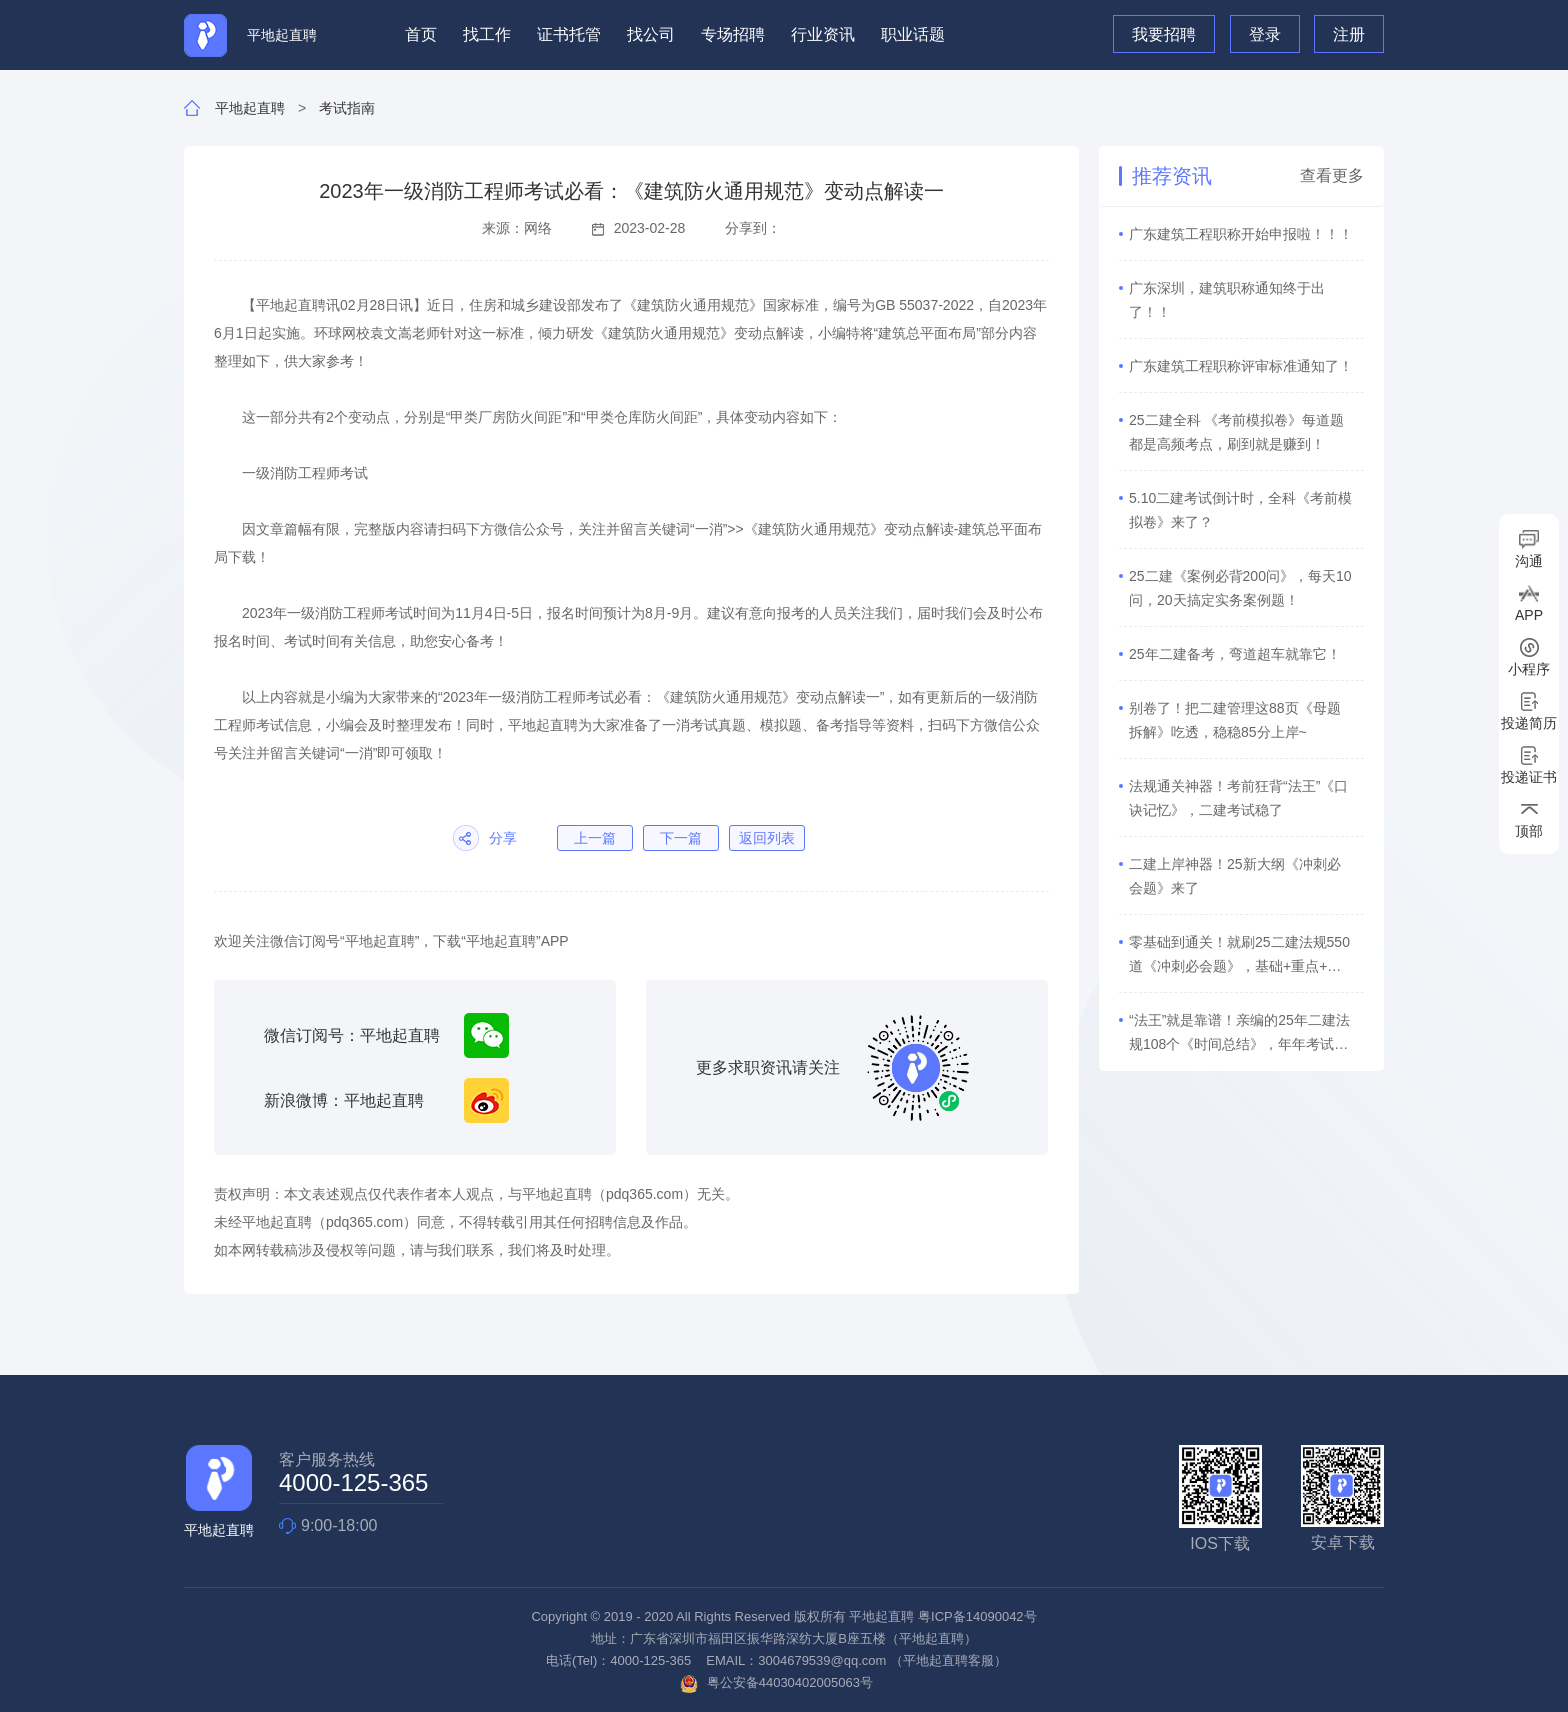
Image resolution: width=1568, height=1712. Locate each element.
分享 (503, 838)
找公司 (651, 34)
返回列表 (767, 838)
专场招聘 (733, 34)
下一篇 (681, 838)
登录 (1265, 34)
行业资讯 (823, 34)
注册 (1349, 34)
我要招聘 (1164, 34)
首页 (421, 34)
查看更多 (1332, 176)
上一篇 (595, 838)
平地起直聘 (250, 108)
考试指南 (347, 108)
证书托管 (569, 34)
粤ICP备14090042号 (977, 1616)
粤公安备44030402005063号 (776, 1682)
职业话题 (913, 34)
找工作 (487, 34)
